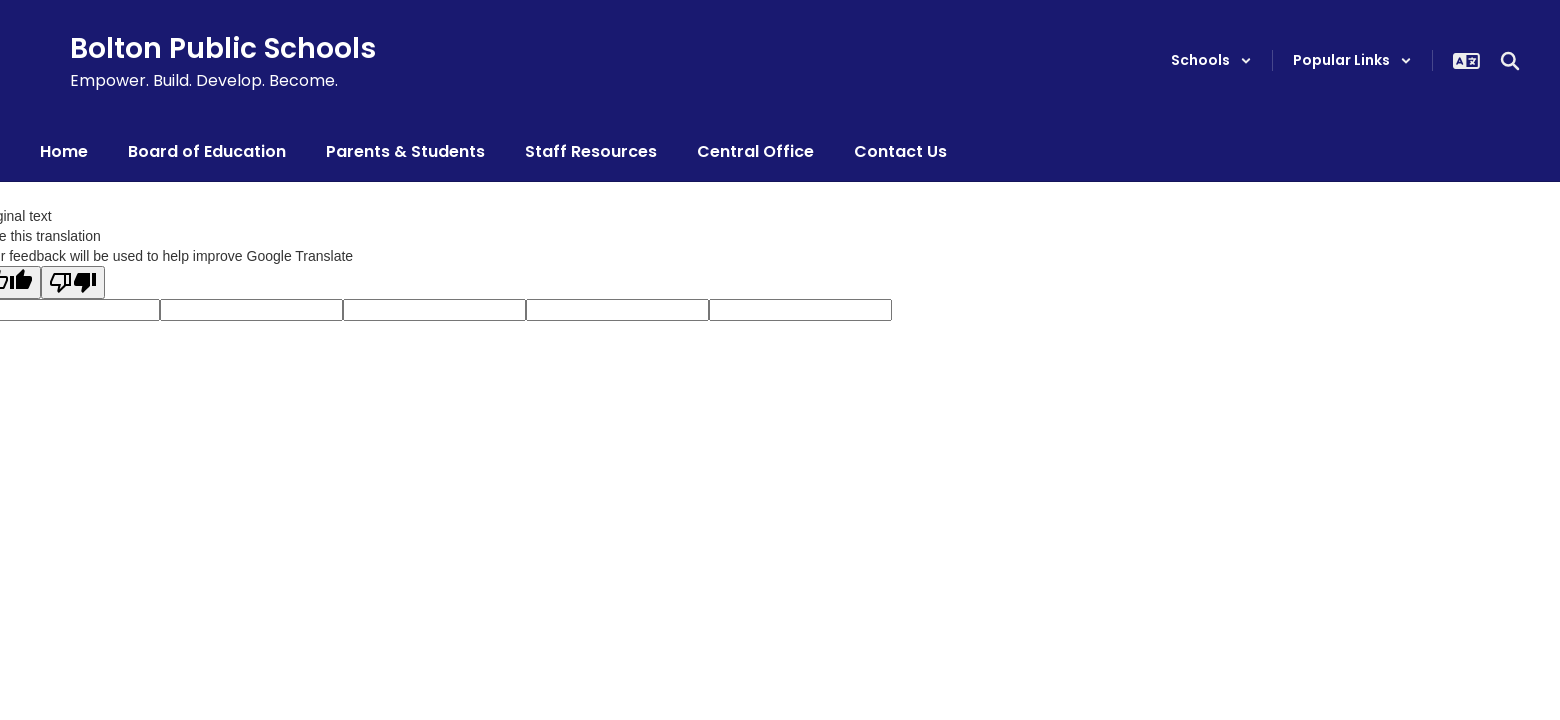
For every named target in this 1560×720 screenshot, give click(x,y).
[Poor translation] (73, 282)
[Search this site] (1510, 61)
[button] (1211, 60)
